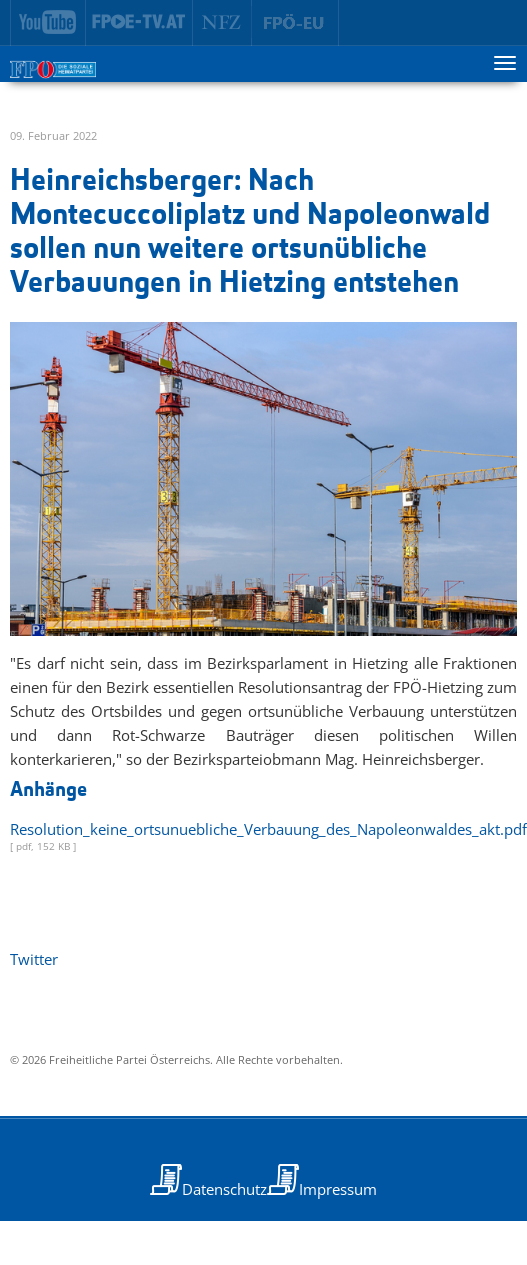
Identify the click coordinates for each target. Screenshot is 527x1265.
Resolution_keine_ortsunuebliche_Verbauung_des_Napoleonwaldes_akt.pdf (268, 829)
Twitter (34, 959)
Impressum (338, 1189)
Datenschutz (224, 1189)
